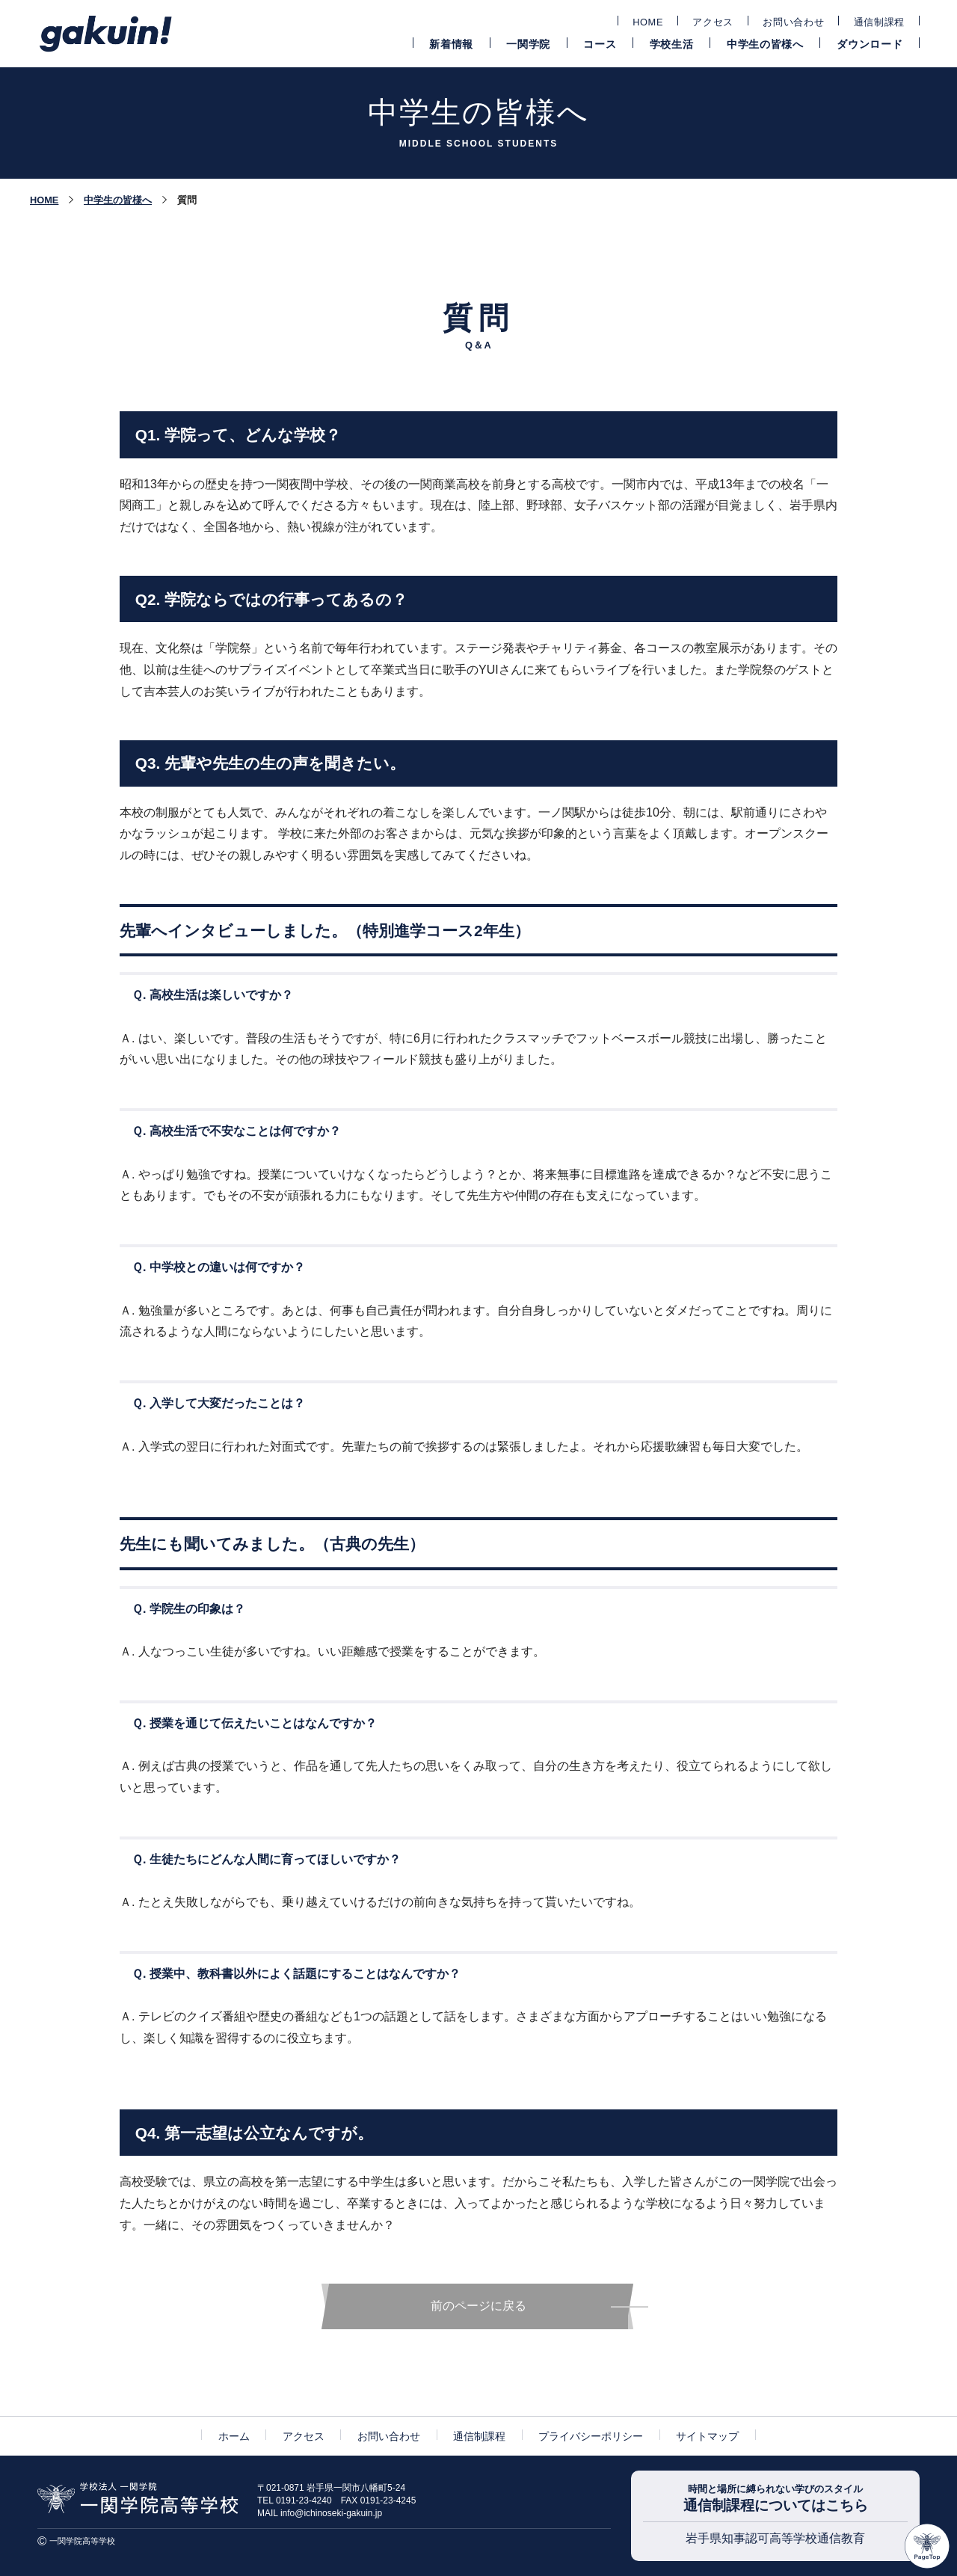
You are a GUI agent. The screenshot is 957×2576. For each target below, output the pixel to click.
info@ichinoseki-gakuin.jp (331, 2513)
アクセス (712, 22)
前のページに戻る (478, 2305)
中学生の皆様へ (765, 44)
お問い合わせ (793, 22)
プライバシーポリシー (590, 2436)
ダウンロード (869, 44)
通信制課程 (879, 22)
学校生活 (672, 44)
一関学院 (528, 44)
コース (599, 44)
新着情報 (451, 44)
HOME (648, 22)
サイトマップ (707, 2436)
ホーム (234, 2436)
